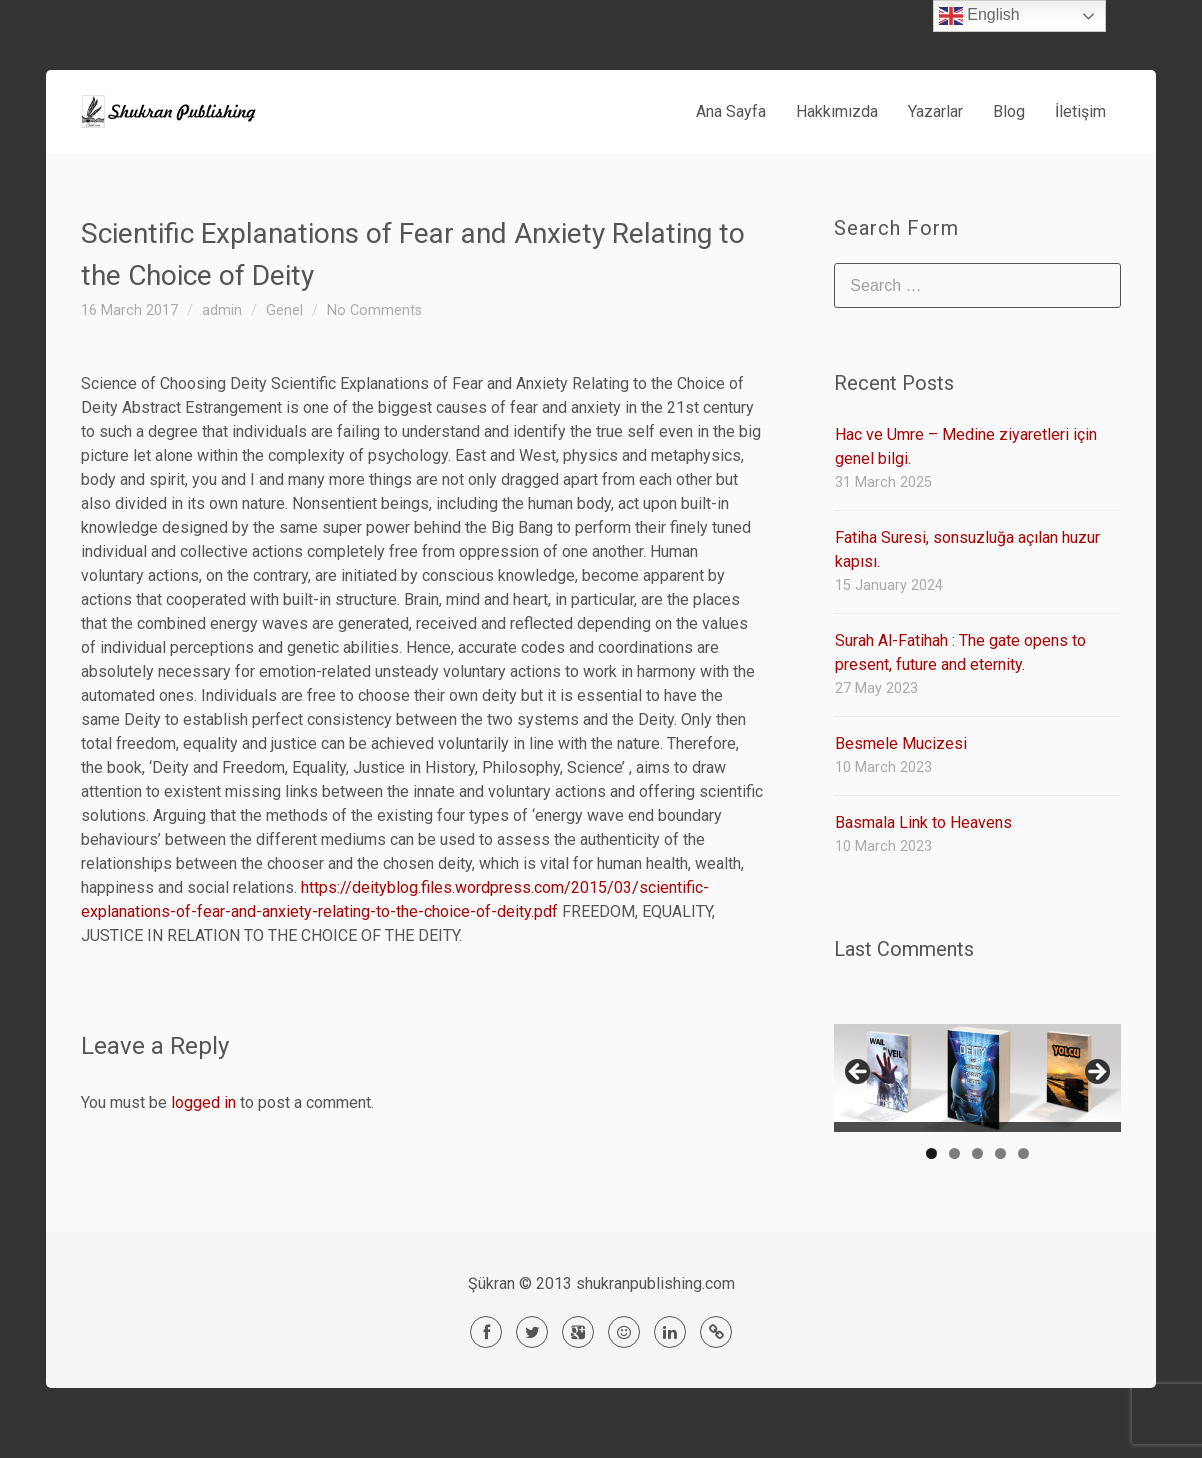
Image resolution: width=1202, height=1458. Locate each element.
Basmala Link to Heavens (923, 822)
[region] (977, 1078)
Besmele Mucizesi (901, 743)
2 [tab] (954, 1153)
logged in (203, 1102)
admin (222, 310)
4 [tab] (1000, 1153)
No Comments (374, 310)
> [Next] (1096, 1073)
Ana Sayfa (731, 111)
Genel (284, 310)
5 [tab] (1023, 1153)
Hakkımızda (837, 111)
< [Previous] (859, 1073)
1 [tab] (931, 1153)
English (979, 16)
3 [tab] (977, 1153)
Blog (1009, 111)
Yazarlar (935, 111)
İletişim (1080, 111)
